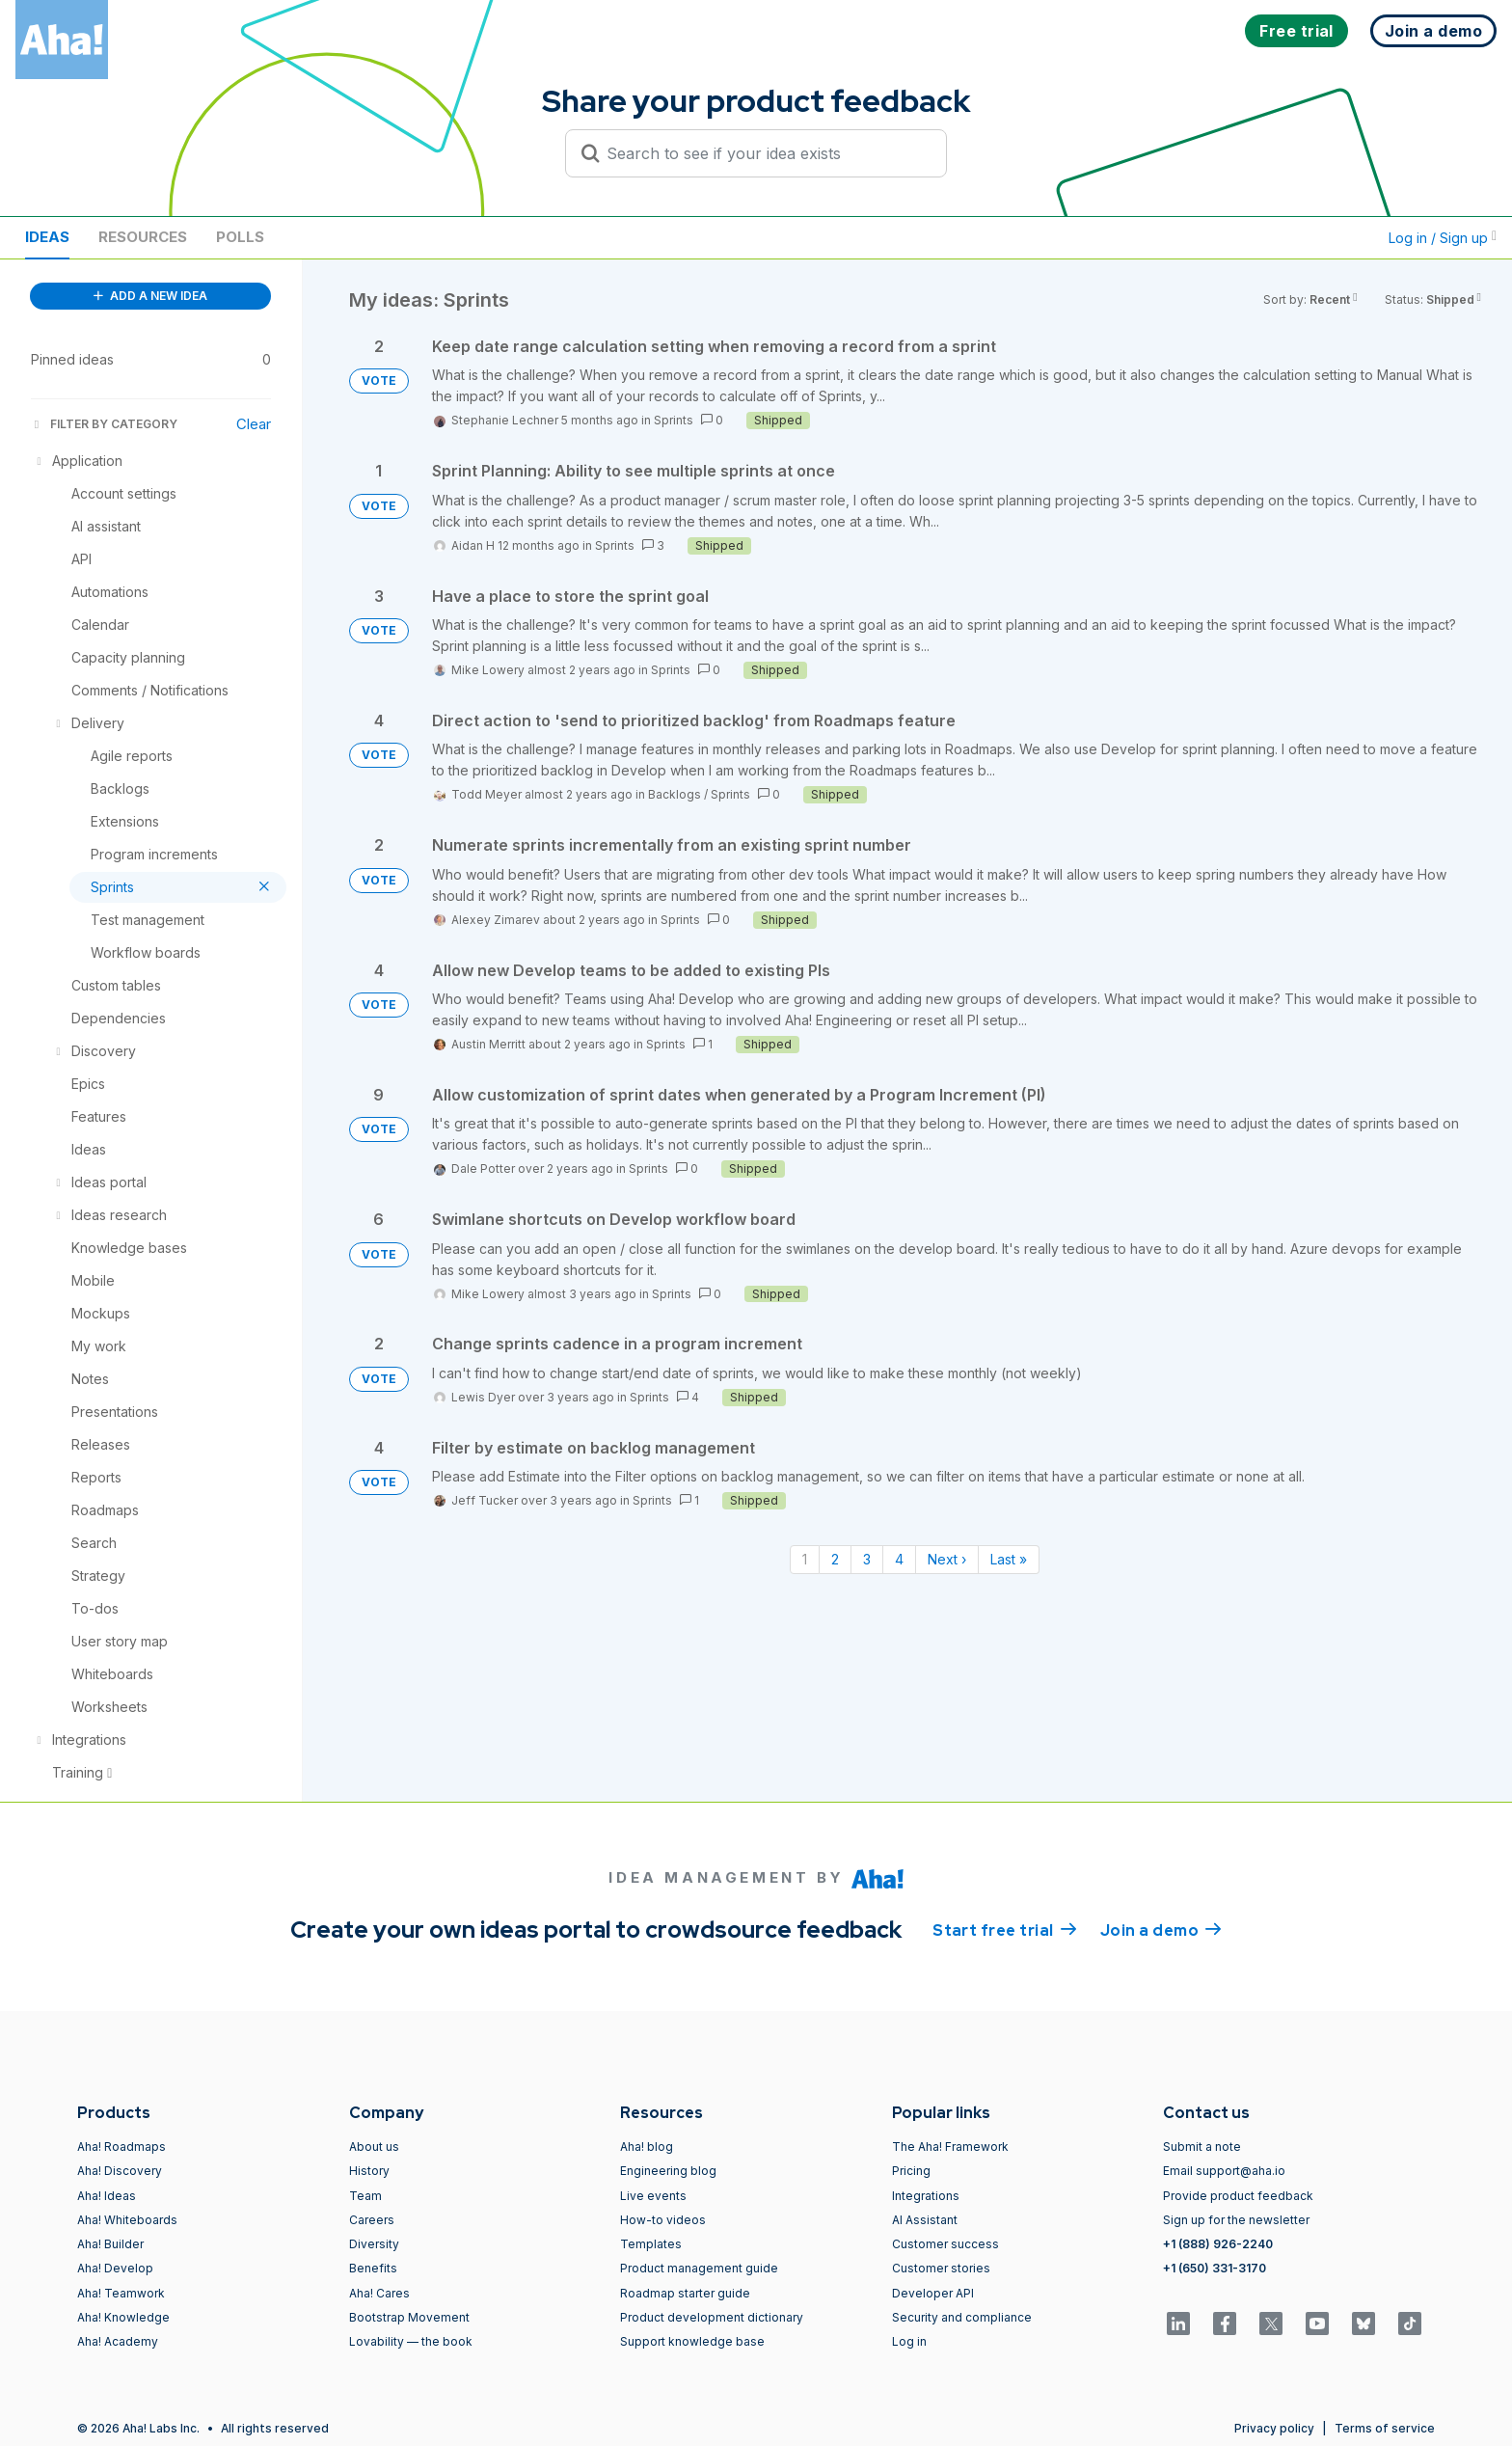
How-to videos (663, 2220)
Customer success (945, 2244)
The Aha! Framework (950, 2146)
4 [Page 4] (899, 1559)
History (369, 2170)
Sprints (673, 420)
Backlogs (674, 794)
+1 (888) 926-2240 (1218, 2244)
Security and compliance (962, 2317)
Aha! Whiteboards (127, 2220)
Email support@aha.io (1224, 2170)
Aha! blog (646, 2146)
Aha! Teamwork (121, 2293)
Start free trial (1004, 1929)
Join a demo (1161, 1929)
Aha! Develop (115, 2268)
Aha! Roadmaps (121, 2146)
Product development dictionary (711, 2317)
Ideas (47, 237)
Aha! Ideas (106, 2195)
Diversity (374, 2244)
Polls (240, 237)
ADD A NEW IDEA (150, 295)
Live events (653, 2195)
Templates (651, 2244)
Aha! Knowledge (123, 2317)
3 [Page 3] (867, 1559)
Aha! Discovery (119, 2170)
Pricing (911, 2170)
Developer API (933, 2293)
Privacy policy (1274, 2428)
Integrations (925, 2195)
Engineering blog (668, 2170)
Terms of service (1385, 2428)
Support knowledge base (692, 2341)
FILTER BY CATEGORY (104, 424)
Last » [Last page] (1008, 1559)
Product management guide (699, 2268)
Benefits (373, 2268)
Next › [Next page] (947, 1559)
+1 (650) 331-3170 (1214, 2268)
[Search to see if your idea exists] (765, 153)
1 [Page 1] (804, 1559)
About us (374, 2146)
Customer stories (941, 2268)
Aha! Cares (379, 2293)
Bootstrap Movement (409, 2317)
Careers (371, 2220)
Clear (253, 424)
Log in (909, 2341)
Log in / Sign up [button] (1443, 238)
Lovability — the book (410, 2341)
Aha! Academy (117, 2341)
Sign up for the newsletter (1236, 2220)
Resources (142, 237)
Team (365, 2195)
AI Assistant (925, 2220)
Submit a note (1202, 2146)
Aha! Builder (110, 2244)
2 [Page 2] (835, 1559)
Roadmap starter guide (685, 2293)
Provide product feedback (1238, 2195)
